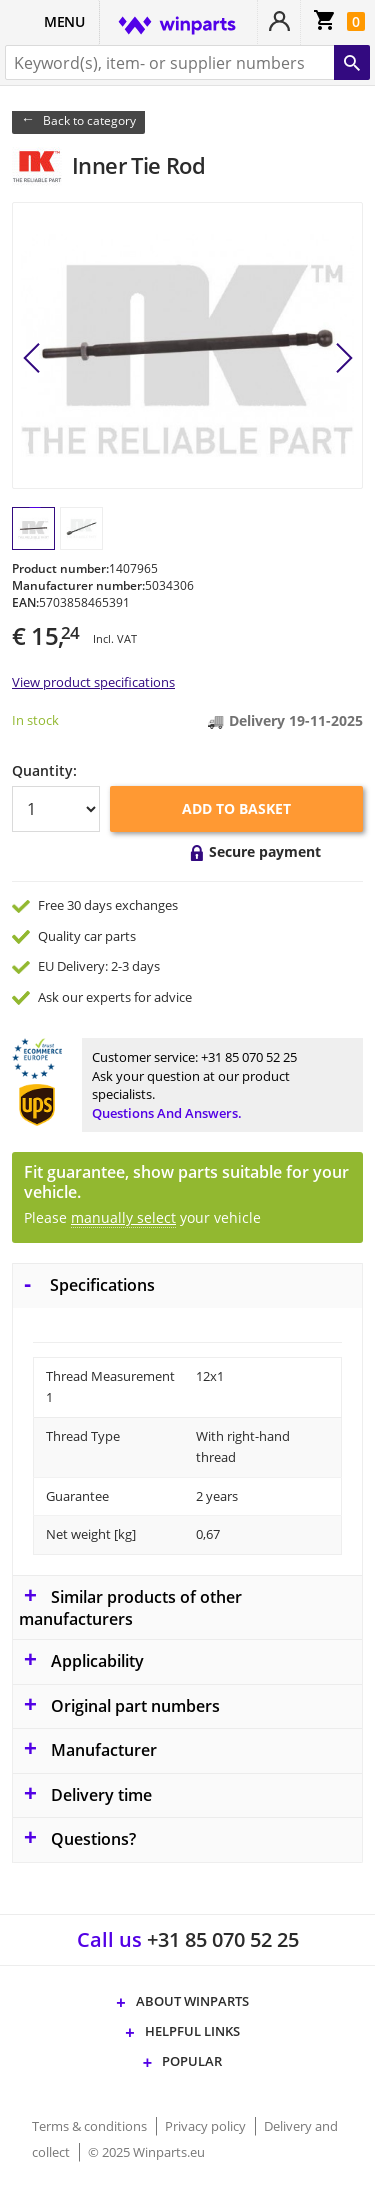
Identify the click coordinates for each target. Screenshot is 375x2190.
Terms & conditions (91, 2126)
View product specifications (93, 682)
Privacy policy (207, 2126)
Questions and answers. (167, 1113)
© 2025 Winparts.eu (146, 2152)
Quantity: (44, 770)
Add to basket (236, 808)
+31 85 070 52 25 (249, 1057)
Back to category (89, 120)
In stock (35, 720)
